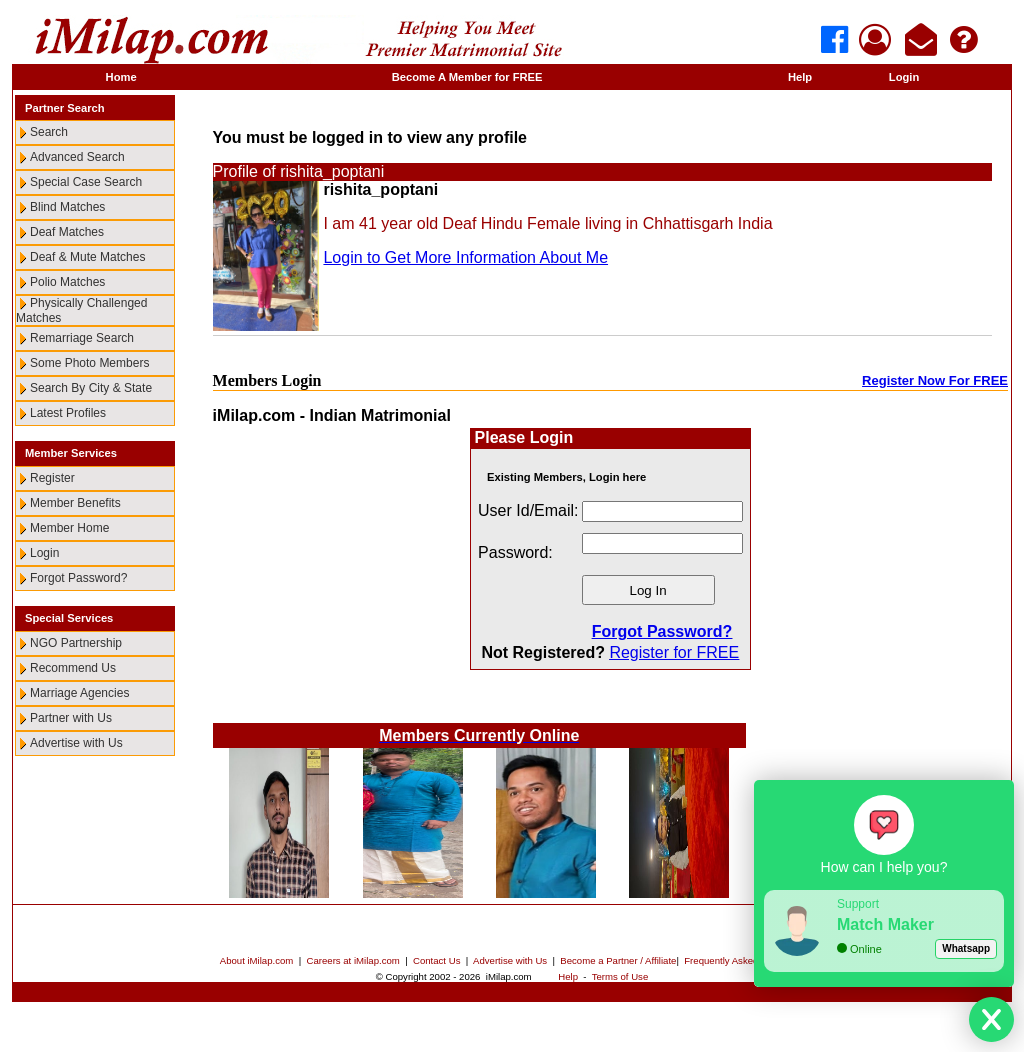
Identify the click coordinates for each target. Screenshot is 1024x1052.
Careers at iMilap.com (353, 960)
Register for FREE (674, 652)
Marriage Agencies (79, 693)
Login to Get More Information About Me (465, 257)
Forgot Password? (78, 578)
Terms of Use (620, 976)
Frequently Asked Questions (744, 960)
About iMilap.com (257, 960)
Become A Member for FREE (467, 77)
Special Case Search (86, 182)
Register (52, 478)
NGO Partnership (76, 643)
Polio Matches (67, 282)
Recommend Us (73, 668)
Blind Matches (67, 207)
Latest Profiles (68, 413)
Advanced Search (77, 157)
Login (904, 77)
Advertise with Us (76, 743)
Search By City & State (91, 388)
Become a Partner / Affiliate (618, 960)
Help (800, 77)
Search (49, 132)
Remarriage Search (82, 338)
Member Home (69, 528)
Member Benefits (75, 503)
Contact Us (436, 960)
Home (121, 77)
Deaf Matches (67, 232)
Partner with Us (71, 718)
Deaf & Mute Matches (87, 257)
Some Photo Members (89, 363)
